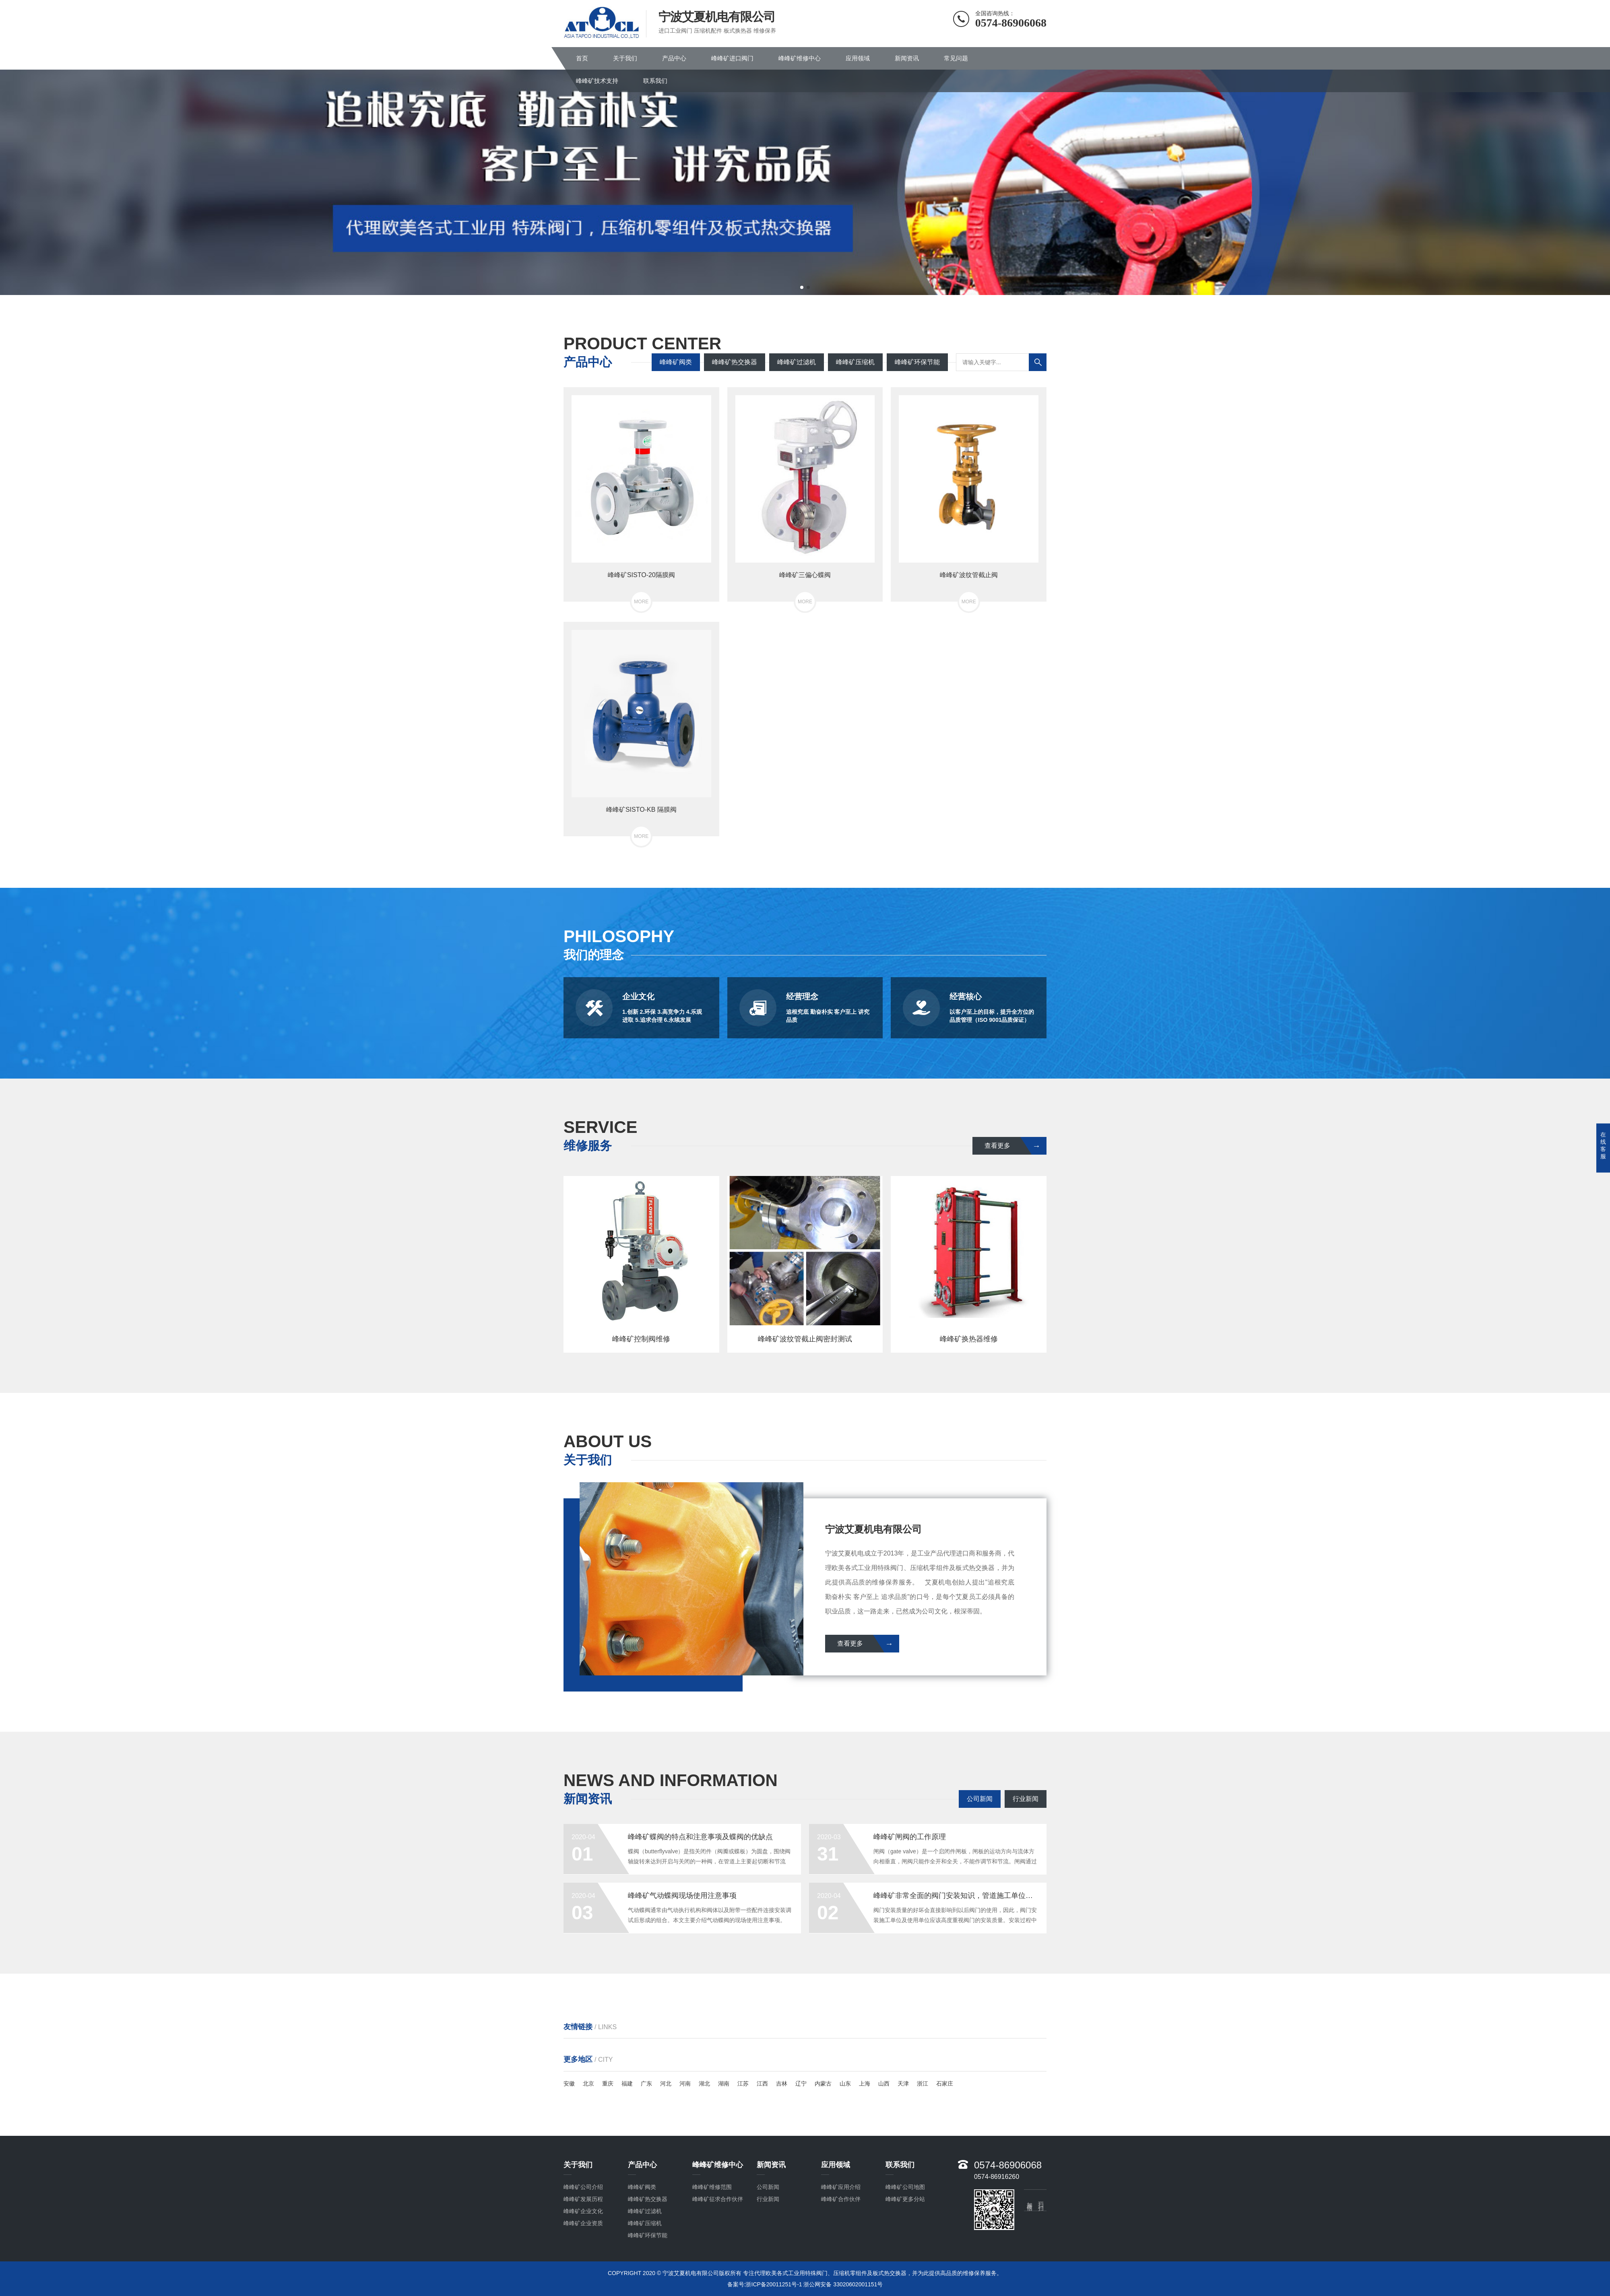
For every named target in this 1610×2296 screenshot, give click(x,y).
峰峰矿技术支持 (597, 80)
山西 (884, 2083)
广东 (646, 2083)
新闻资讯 (907, 58)
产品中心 (674, 58)
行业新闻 (1025, 1798)
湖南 (723, 2083)
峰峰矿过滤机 (796, 362)
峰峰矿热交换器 (734, 362)
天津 (903, 2083)
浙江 (922, 2083)
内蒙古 (823, 2083)
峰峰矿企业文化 (583, 2211)
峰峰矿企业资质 (583, 2223)
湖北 (704, 2083)
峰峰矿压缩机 (855, 362)
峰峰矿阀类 (676, 362)
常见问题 (956, 58)
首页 (582, 58)
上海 (864, 2083)
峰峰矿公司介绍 (583, 2187)
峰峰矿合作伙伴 (841, 2199)
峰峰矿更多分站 (905, 2199)
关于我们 (625, 58)
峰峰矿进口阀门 (732, 58)
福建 (627, 2083)
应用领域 (858, 58)
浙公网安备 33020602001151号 (843, 2284)
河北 (665, 2083)
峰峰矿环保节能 (917, 362)
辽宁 (801, 2083)
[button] (801, 287)
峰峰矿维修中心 (799, 58)
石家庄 (944, 2083)
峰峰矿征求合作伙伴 (717, 2199)
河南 (685, 2083)
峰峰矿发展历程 (583, 2199)
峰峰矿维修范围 (712, 2187)
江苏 (743, 2083)
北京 (588, 2083)
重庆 (607, 2083)
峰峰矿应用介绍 (841, 2187)
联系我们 (655, 80)
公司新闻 (980, 1798)
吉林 (781, 2083)
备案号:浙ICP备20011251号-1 (764, 2284)
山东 (845, 2083)
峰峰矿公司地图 (905, 2187)
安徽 (569, 2083)
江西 (762, 2083)
